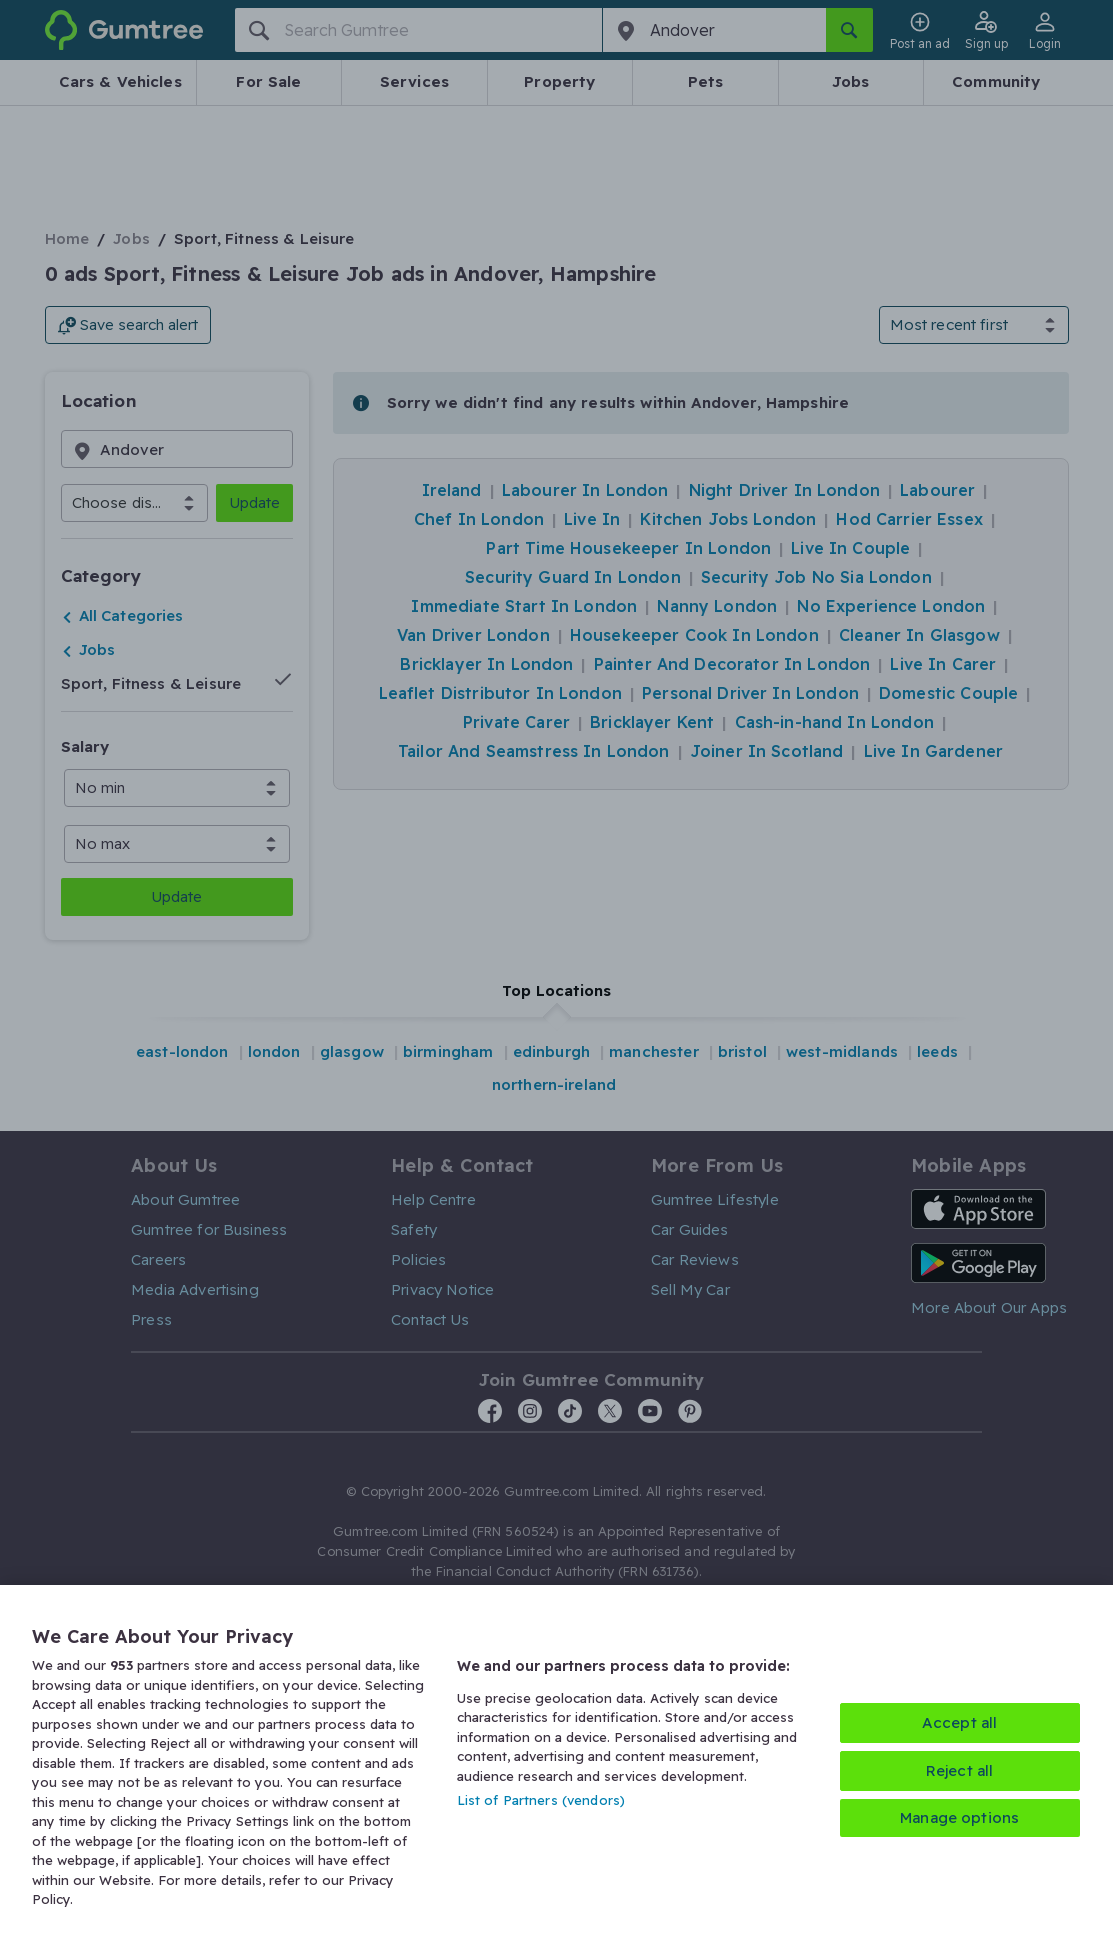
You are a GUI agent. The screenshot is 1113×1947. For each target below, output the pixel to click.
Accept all (960, 1722)
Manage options (959, 1817)
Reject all (960, 1770)
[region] (556, 1766)
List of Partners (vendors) (541, 1800)
